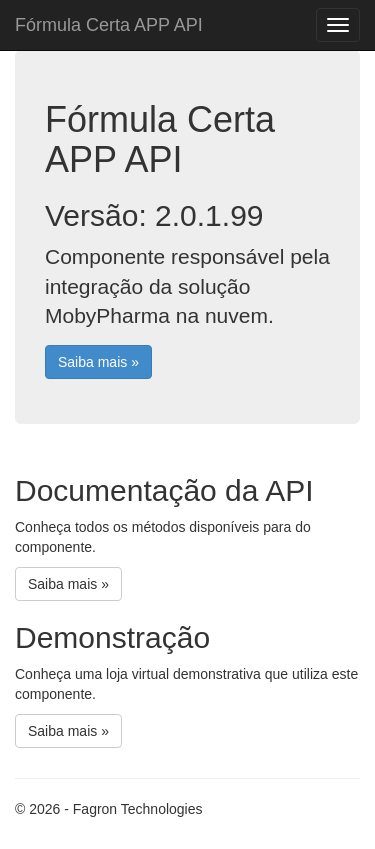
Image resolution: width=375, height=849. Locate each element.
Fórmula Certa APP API (109, 25)
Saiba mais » (98, 362)
